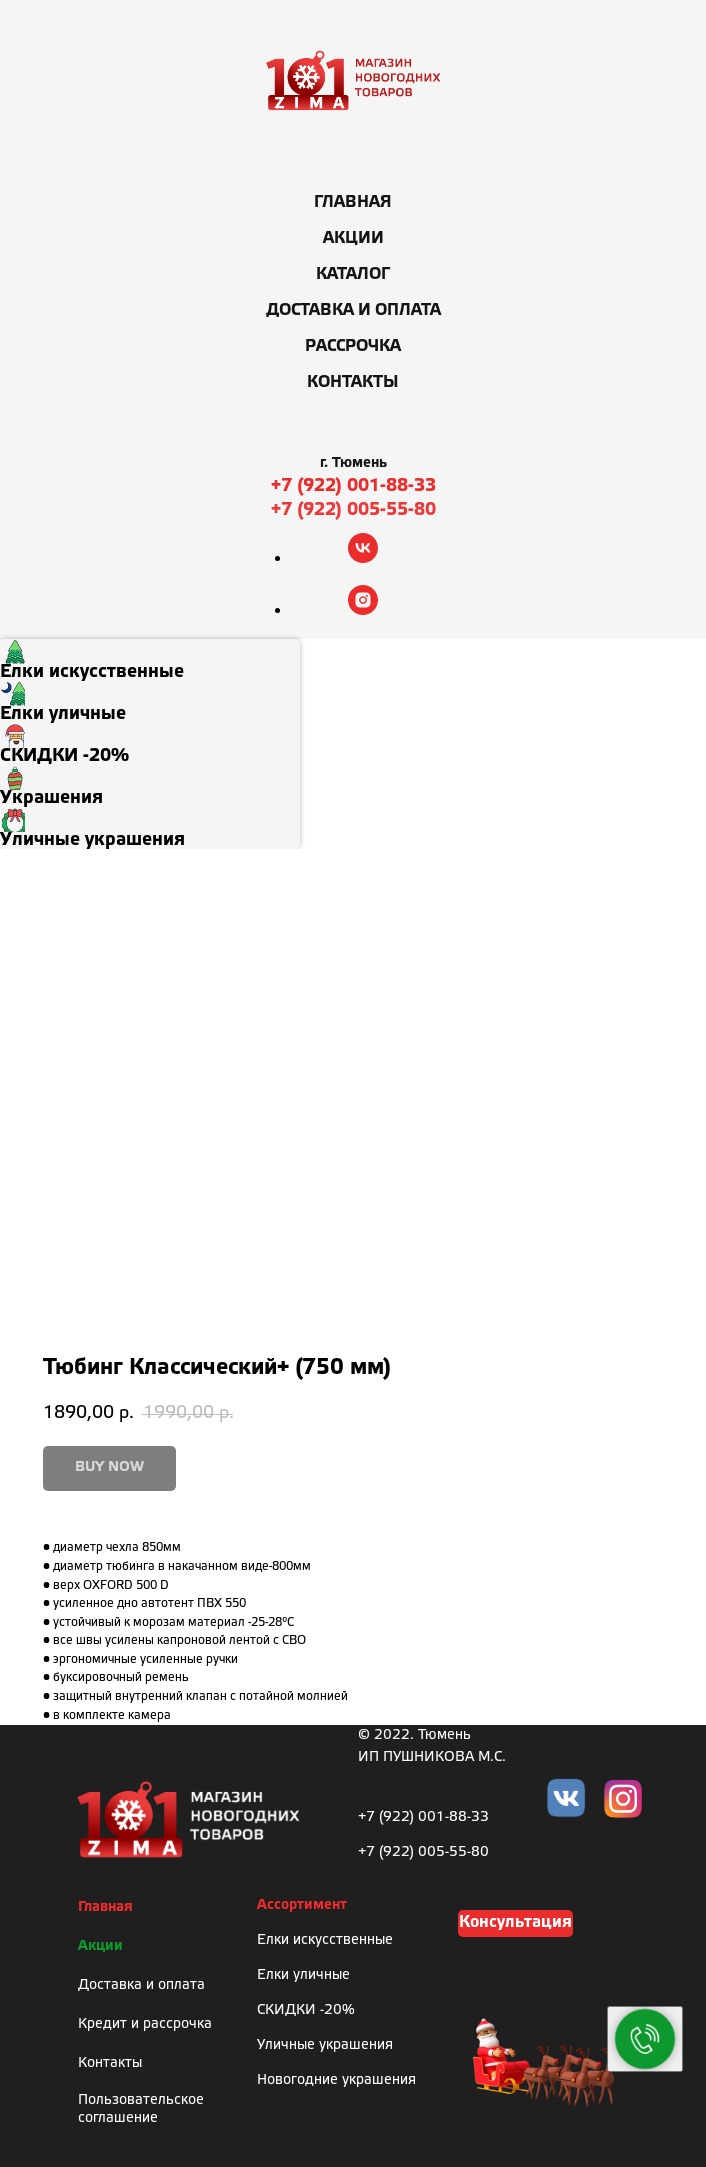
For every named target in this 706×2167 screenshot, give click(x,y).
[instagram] (363, 609)
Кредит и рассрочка (145, 2024)
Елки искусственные (325, 1940)
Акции (353, 238)
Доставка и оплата (353, 310)
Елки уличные (303, 1975)
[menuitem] (150, 660)
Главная (353, 202)
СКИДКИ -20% (306, 2010)
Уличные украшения (325, 2045)
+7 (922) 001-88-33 (353, 486)
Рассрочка (353, 346)
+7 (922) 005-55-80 (353, 510)
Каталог (353, 274)
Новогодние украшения (336, 2080)
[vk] (363, 557)
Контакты (353, 382)
